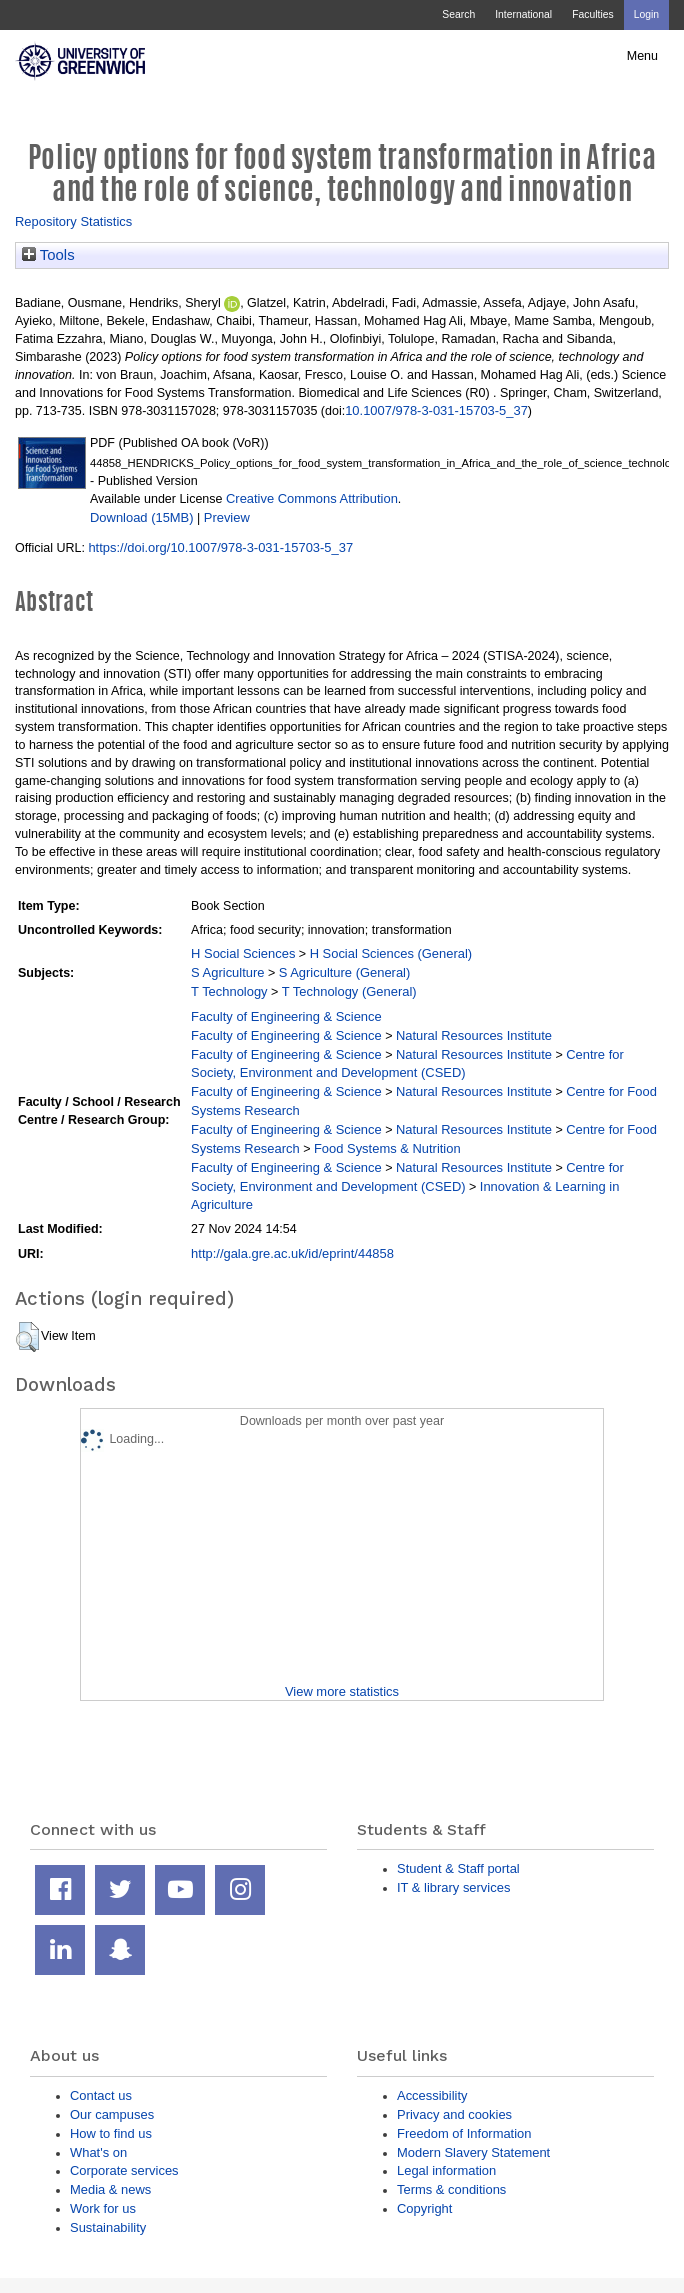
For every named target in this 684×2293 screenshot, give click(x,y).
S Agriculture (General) (345, 972)
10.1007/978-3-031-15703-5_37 (436, 410)
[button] (27, 1337)
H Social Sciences (243, 953)
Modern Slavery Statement (473, 2152)
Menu (642, 56)
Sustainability (108, 2227)
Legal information (446, 2170)
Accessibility (432, 2095)
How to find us (111, 2133)
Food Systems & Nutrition (387, 1148)
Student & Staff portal (458, 1868)
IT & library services (453, 1887)
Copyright (424, 2208)
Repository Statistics (73, 221)
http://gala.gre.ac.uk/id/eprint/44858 (292, 1253)
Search (458, 14)
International (523, 14)
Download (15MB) (142, 517)
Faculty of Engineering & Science (286, 1016)
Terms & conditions (451, 2189)
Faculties (592, 14)
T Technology (229, 991)
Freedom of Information (464, 2133)
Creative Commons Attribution (312, 498)
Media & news (110, 2189)
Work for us (103, 2208)
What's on (98, 2152)
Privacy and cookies (454, 2114)
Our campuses (112, 2114)
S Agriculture (227, 972)
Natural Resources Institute (474, 1035)
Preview (227, 517)
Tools (48, 255)
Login (646, 14)
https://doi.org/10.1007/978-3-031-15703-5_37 (220, 547)
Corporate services (124, 2170)
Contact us (101, 2095)
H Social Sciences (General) (391, 953)
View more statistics (342, 1691)
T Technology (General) (349, 991)
